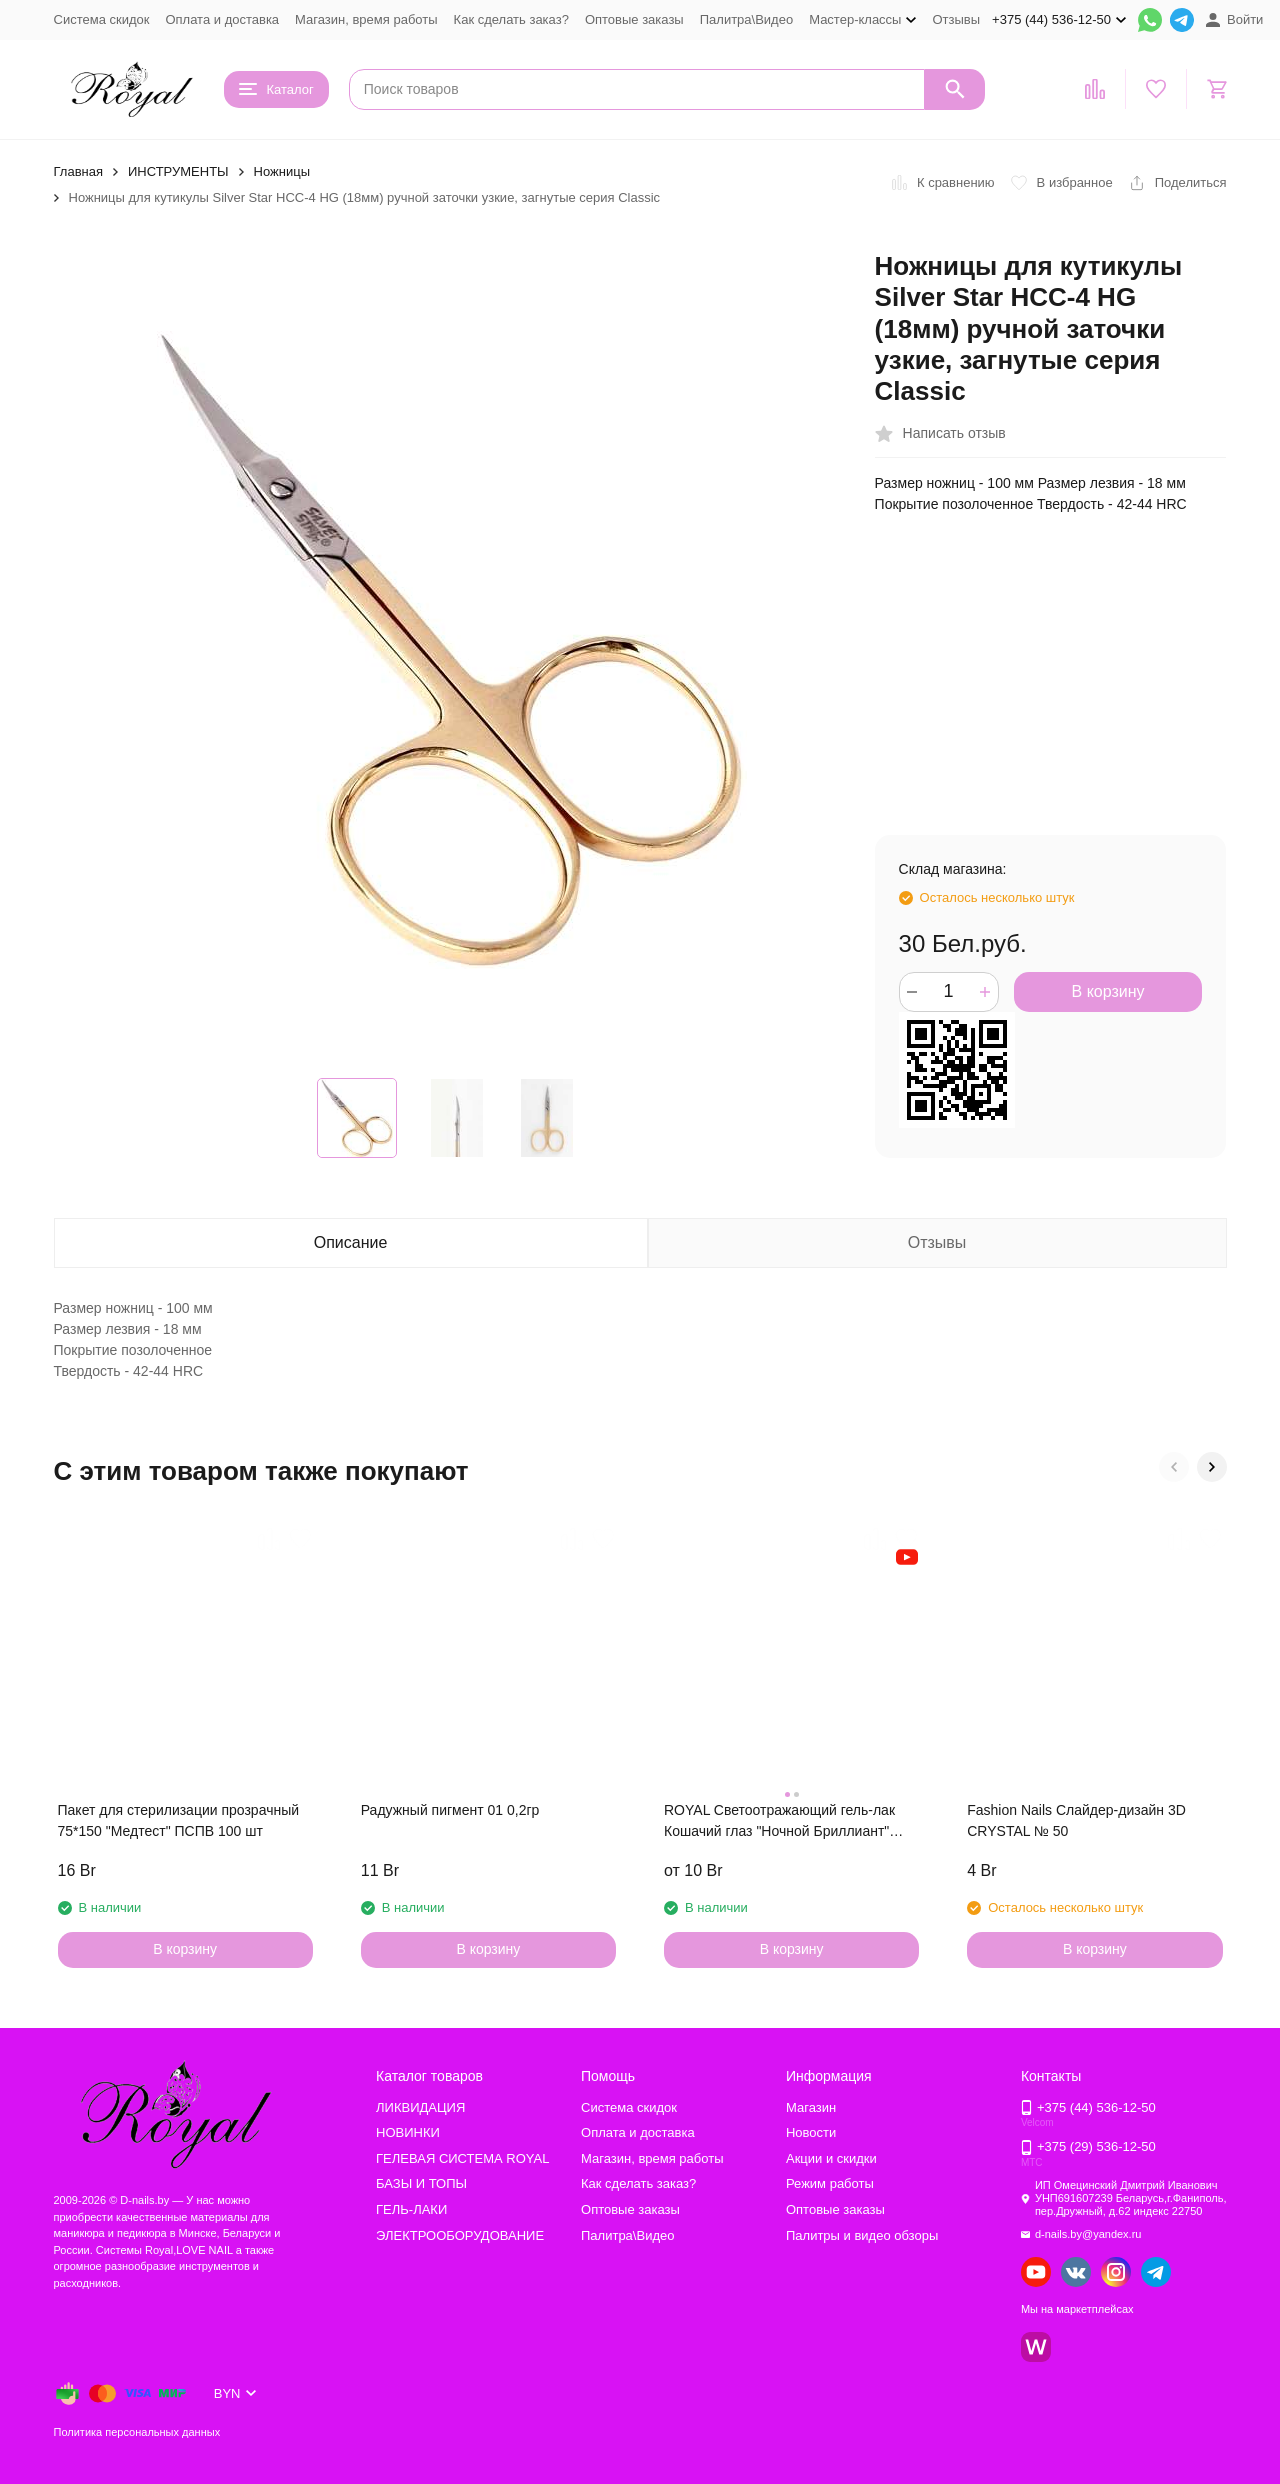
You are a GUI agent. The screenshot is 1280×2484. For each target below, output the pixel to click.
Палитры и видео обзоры (862, 2235)
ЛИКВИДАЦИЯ (420, 2107)
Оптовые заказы (634, 19)
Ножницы (282, 171)
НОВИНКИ (408, 2132)
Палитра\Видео (746, 19)
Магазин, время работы (366, 19)
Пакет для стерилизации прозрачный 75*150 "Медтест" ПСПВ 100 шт (179, 1820)
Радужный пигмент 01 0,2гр (450, 1810)
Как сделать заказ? (511, 19)
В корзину (1108, 991)
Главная (78, 171)
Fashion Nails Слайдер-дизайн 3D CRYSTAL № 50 (1076, 1820)
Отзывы (956, 19)
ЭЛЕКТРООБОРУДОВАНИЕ (460, 2235)
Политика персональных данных (137, 2432)
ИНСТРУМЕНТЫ (178, 171)
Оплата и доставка (222, 19)
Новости (811, 2132)
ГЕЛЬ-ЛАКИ (411, 2209)
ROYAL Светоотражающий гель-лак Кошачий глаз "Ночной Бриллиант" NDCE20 (779, 1822)
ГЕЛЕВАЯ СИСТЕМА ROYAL (462, 2158)
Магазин (811, 2107)
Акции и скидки (831, 2158)
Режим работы (830, 2183)
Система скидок (102, 19)
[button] (1174, 1467)
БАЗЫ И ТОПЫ (421, 2183)
